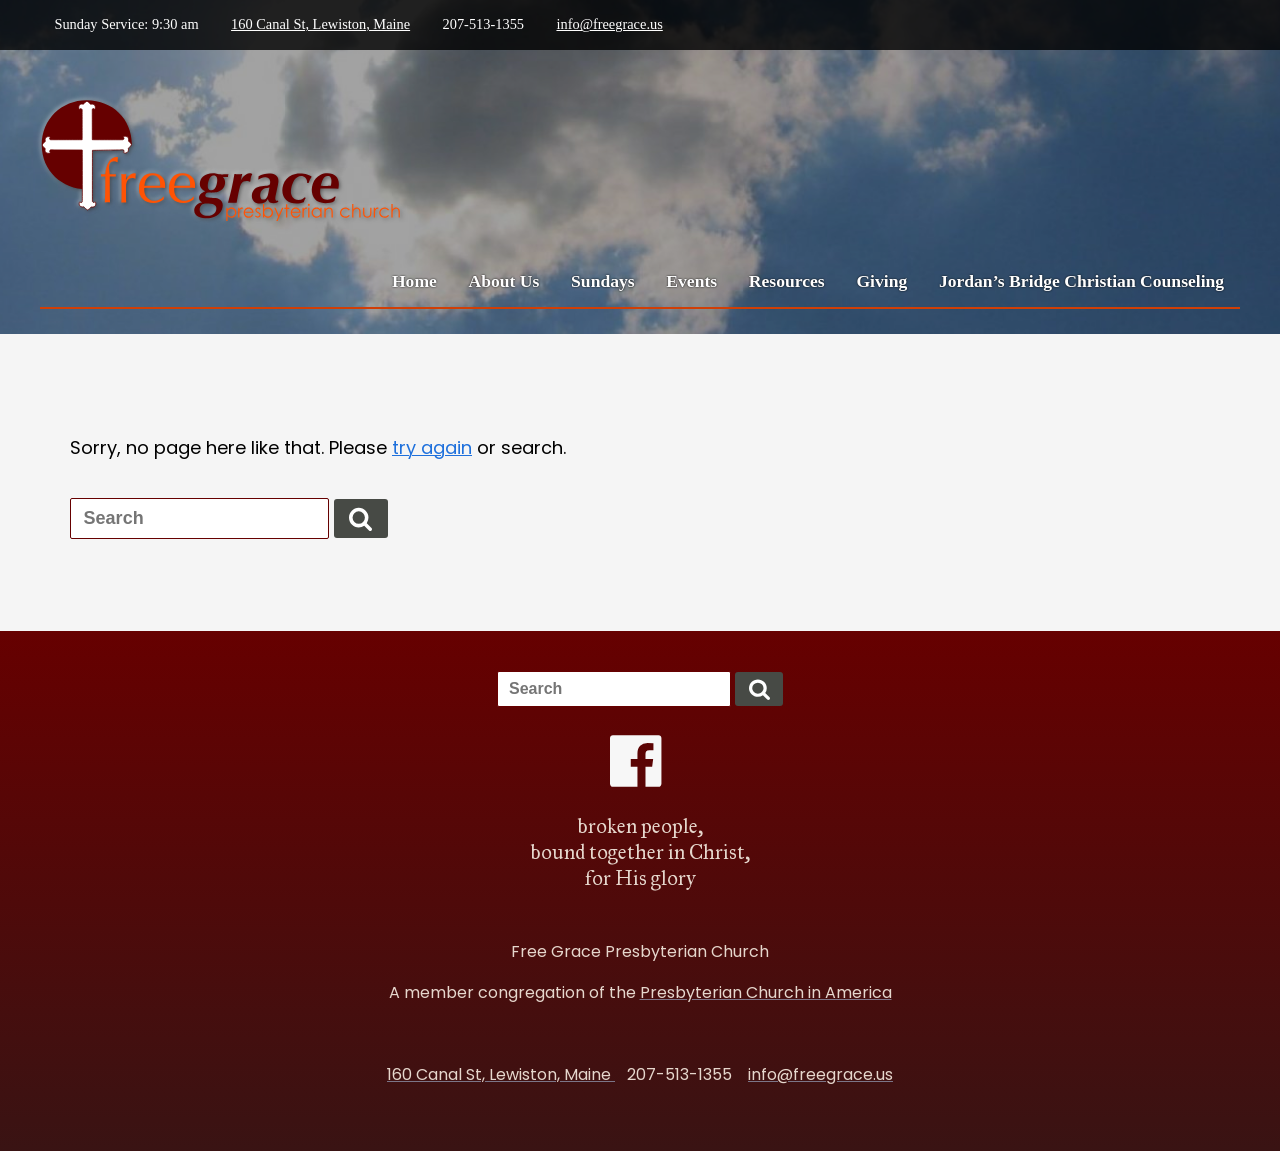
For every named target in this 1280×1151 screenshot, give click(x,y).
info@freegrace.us (609, 24)
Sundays (603, 281)
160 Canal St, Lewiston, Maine (320, 24)
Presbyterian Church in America (766, 992)
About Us (504, 281)
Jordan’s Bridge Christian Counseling (1081, 281)
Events (691, 281)
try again (432, 447)
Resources (787, 281)
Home (414, 281)
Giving (881, 281)
